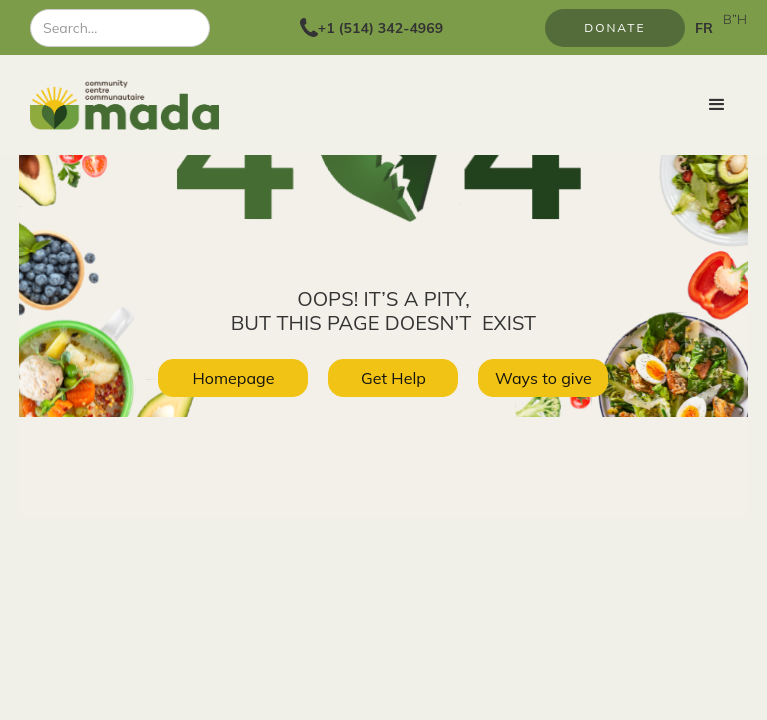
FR (704, 28)
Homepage (233, 378)
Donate (614, 27)
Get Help (393, 378)
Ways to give (543, 378)
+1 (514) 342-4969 (380, 28)
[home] (129, 105)
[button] (717, 105)
